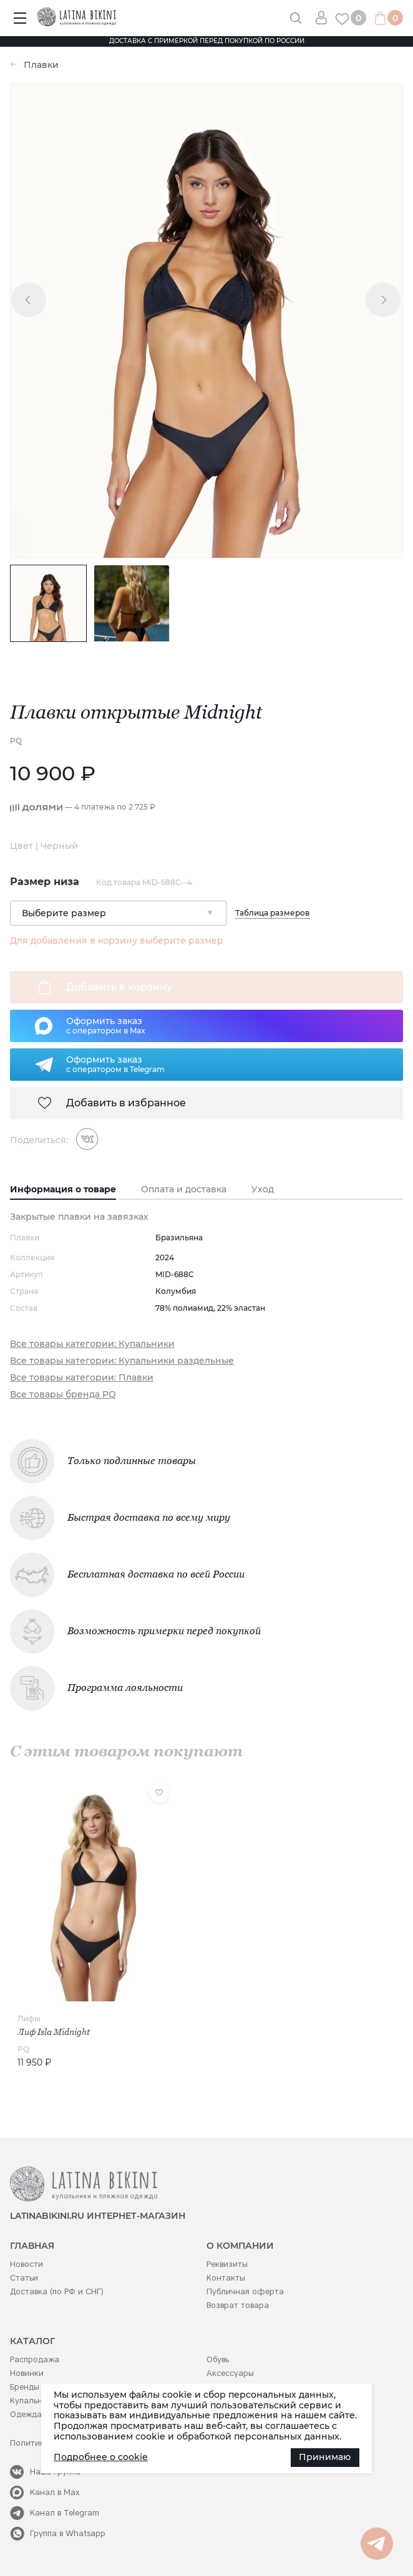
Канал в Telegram (64, 2512)
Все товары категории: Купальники (92, 1344)
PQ (16, 740)
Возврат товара (237, 2305)
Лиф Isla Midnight (53, 2032)
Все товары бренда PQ (63, 1394)
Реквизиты (227, 2264)
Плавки (41, 65)
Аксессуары (230, 2373)
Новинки (27, 2373)
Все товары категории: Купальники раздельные (122, 1361)
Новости (26, 2264)
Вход (326, 17)
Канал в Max (55, 2492)
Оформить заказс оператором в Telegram (115, 1064)
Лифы (29, 2018)
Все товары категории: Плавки (81, 1377)
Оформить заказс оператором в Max (105, 1025)
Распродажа (34, 2359)
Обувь (217, 2359)
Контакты (225, 2277)
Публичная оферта (245, 2291)
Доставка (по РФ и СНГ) (57, 2291)
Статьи (24, 2277)
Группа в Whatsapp (67, 2533)
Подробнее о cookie (101, 2457)
